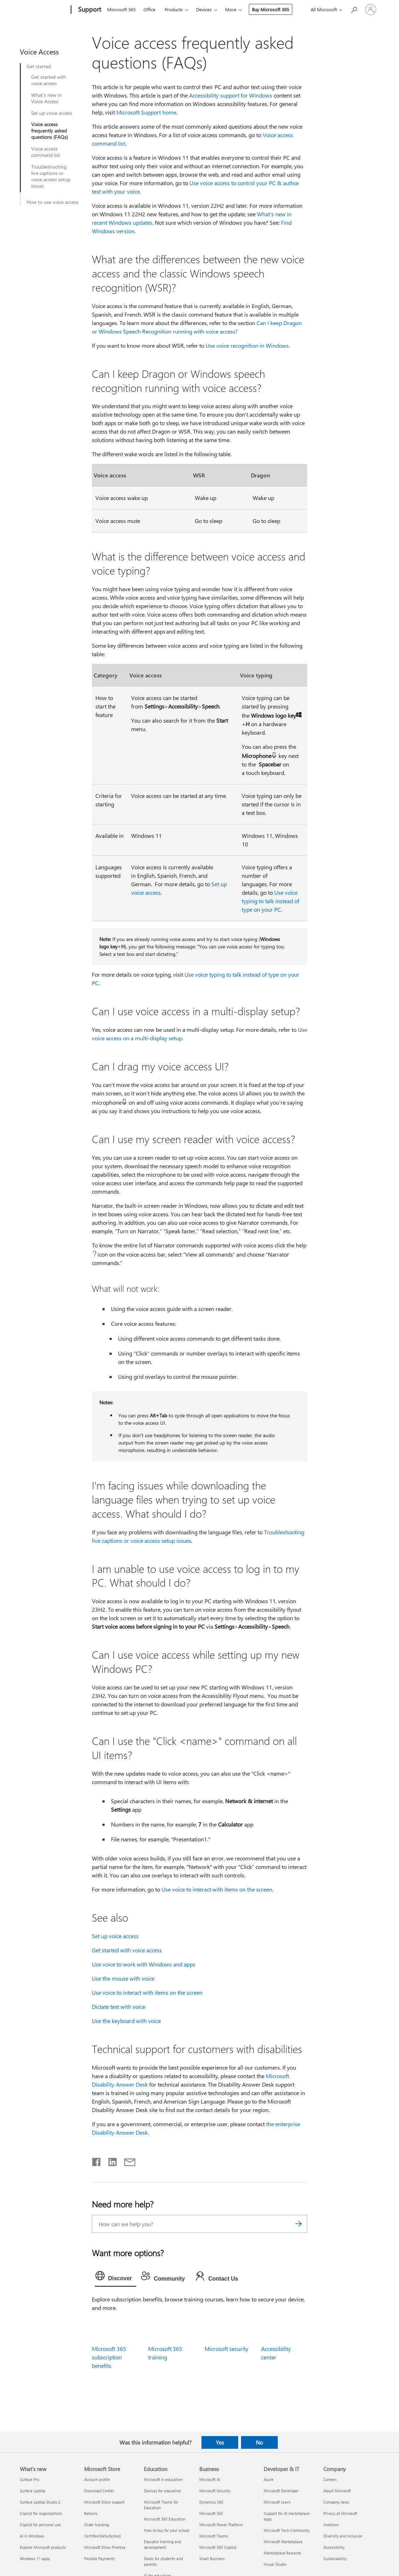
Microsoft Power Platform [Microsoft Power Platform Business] (221, 2524)
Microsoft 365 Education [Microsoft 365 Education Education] (165, 2519)
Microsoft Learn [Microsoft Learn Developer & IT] (277, 2502)
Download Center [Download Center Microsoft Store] (99, 2490)
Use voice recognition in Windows (247, 345)
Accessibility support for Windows (230, 95)
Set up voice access (51, 113)
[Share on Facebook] (97, 2160)
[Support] (89, 9)
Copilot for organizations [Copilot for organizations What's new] (41, 2513)
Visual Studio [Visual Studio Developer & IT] (275, 2564)
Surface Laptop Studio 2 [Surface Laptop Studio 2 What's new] (40, 2502)
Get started (39, 66)
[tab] (115, 2277)
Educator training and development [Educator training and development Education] (162, 2544)
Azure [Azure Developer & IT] (269, 2479)
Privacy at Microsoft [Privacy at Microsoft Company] (340, 2513)
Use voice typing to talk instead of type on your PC (270, 901)
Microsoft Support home (146, 112)
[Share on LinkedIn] (110, 2160)
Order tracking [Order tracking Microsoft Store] (96, 2524)
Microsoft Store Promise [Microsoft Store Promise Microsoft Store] (104, 2547)
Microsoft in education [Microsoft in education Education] (163, 2479)
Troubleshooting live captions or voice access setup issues (50, 176)
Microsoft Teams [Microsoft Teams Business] (213, 2536)
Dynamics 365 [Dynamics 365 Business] (211, 2502)
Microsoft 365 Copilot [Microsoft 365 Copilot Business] (217, 2547)
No (259, 2442)
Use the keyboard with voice (126, 2020)
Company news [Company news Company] (336, 2502)
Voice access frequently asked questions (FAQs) (49, 130)
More (230, 9)
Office (149, 9)
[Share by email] (126, 2160)
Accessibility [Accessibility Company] (334, 2547)
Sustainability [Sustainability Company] (335, 2558)
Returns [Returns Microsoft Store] (91, 2513)
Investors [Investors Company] (331, 2524)
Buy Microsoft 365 (270, 9)
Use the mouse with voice (123, 1978)
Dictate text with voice (118, 2006)
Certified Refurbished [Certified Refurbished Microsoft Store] (102, 2536)
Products (174, 9)
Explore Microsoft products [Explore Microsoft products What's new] (43, 2547)
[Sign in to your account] (370, 9)
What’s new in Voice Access (46, 98)
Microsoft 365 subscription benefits (109, 2357)
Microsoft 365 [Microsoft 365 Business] (211, 2513)
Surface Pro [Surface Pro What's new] (29, 2479)
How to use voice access (52, 202)
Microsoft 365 (121, 9)
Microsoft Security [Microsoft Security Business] (214, 2490)
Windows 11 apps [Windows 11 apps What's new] (35, 2558)
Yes (220, 2442)
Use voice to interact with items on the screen (217, 1889)
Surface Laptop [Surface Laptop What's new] (32, 2490)
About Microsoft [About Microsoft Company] (337, 2490)
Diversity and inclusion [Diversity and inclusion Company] (342, 2536)
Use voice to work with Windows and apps (143, 1964)
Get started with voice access (48, 80)
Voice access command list (45, 152)
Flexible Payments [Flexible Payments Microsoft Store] (99, 2558)
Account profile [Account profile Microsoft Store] (97, 2479)
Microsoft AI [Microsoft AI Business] (209, 2479)
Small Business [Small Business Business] (212, 2558)
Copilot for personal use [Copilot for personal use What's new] (40, 2524)
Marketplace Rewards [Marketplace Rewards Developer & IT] (282, 2553)
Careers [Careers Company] (330, 2479)
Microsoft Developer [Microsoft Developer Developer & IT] (281, 2490)
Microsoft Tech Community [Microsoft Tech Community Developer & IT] (287, 2530)
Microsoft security (226, 2348)
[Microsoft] (44, 9)
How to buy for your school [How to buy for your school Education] (166, 2530)
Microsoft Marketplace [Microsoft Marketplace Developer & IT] (283, 2541)
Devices (204, 9)
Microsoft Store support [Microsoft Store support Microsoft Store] (104, 2502)
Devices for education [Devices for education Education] (162, 2490)
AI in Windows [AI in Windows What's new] (32, 2536)
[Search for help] (353, 9)
